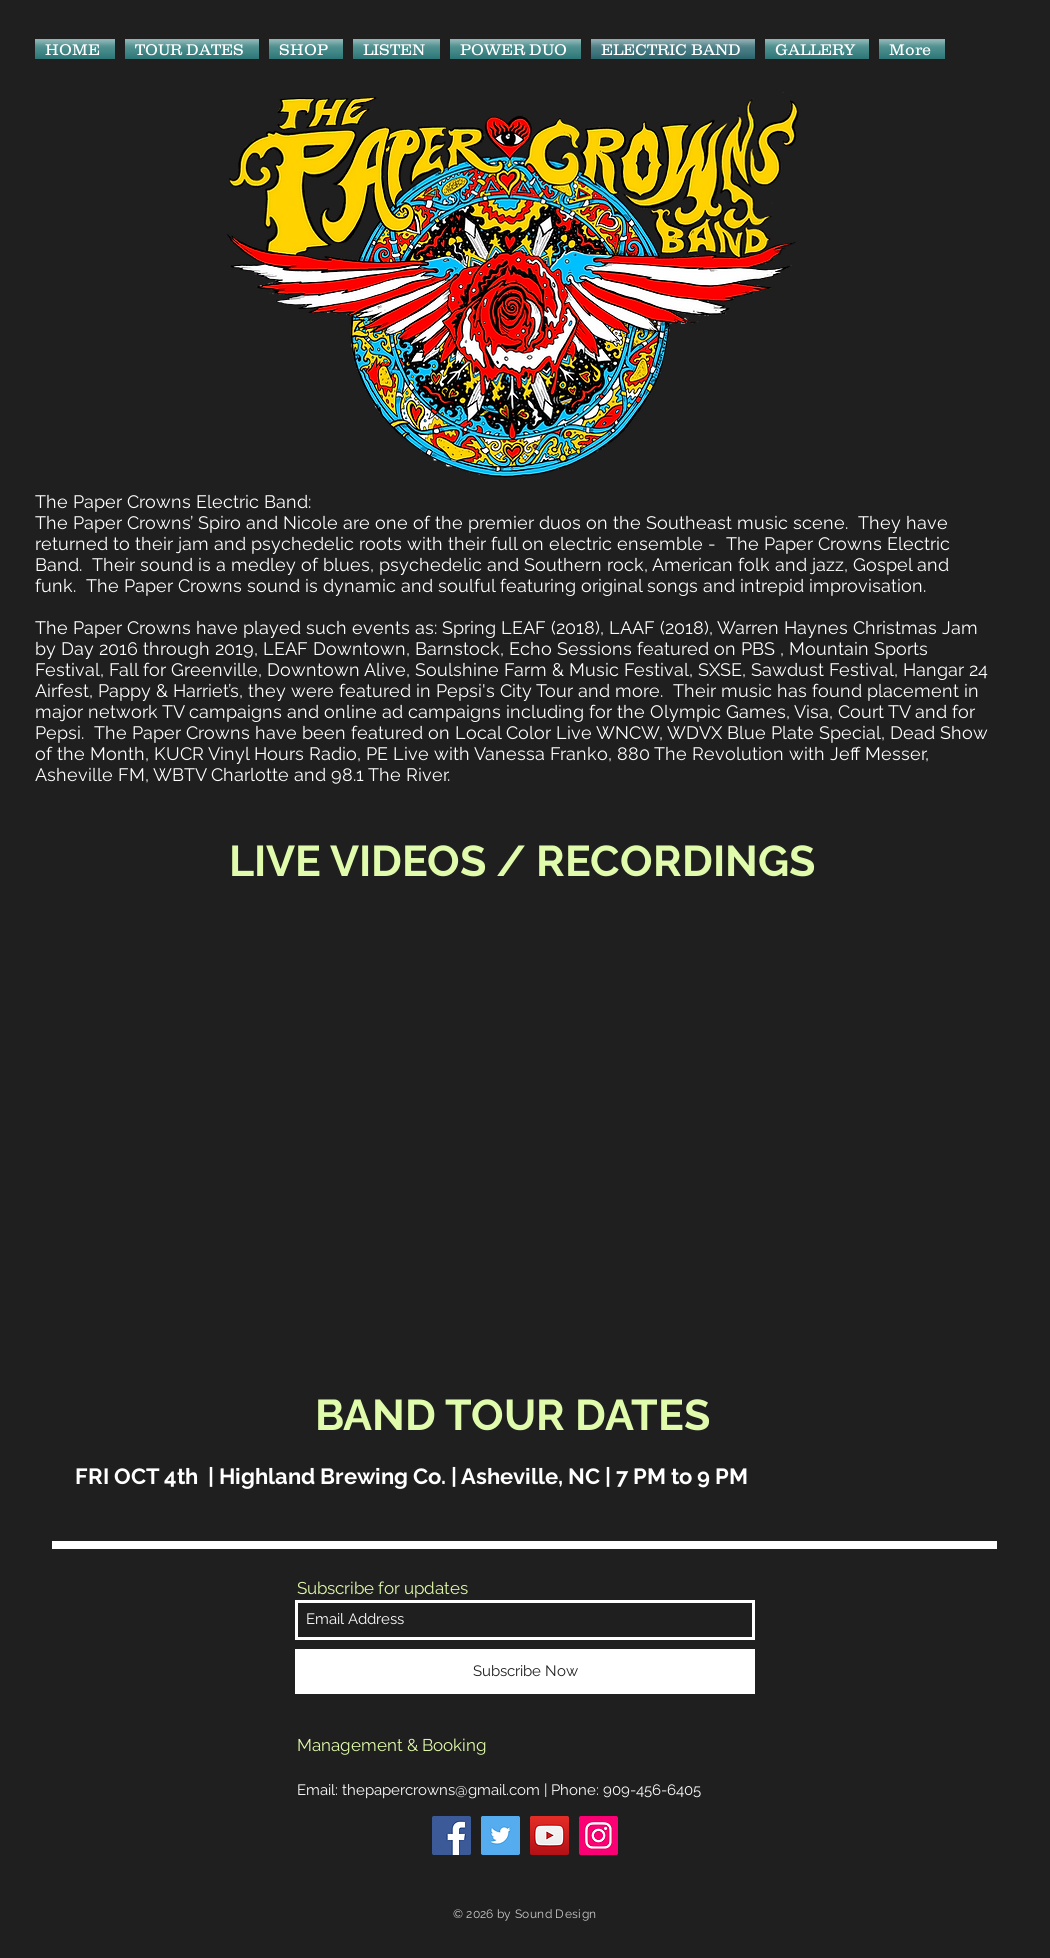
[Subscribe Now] (525, 1671)
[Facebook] (451, 1835)
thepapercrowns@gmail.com (441, 1790)
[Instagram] (598, 1835)
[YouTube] (549, 1835)
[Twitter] (500, 1835)
